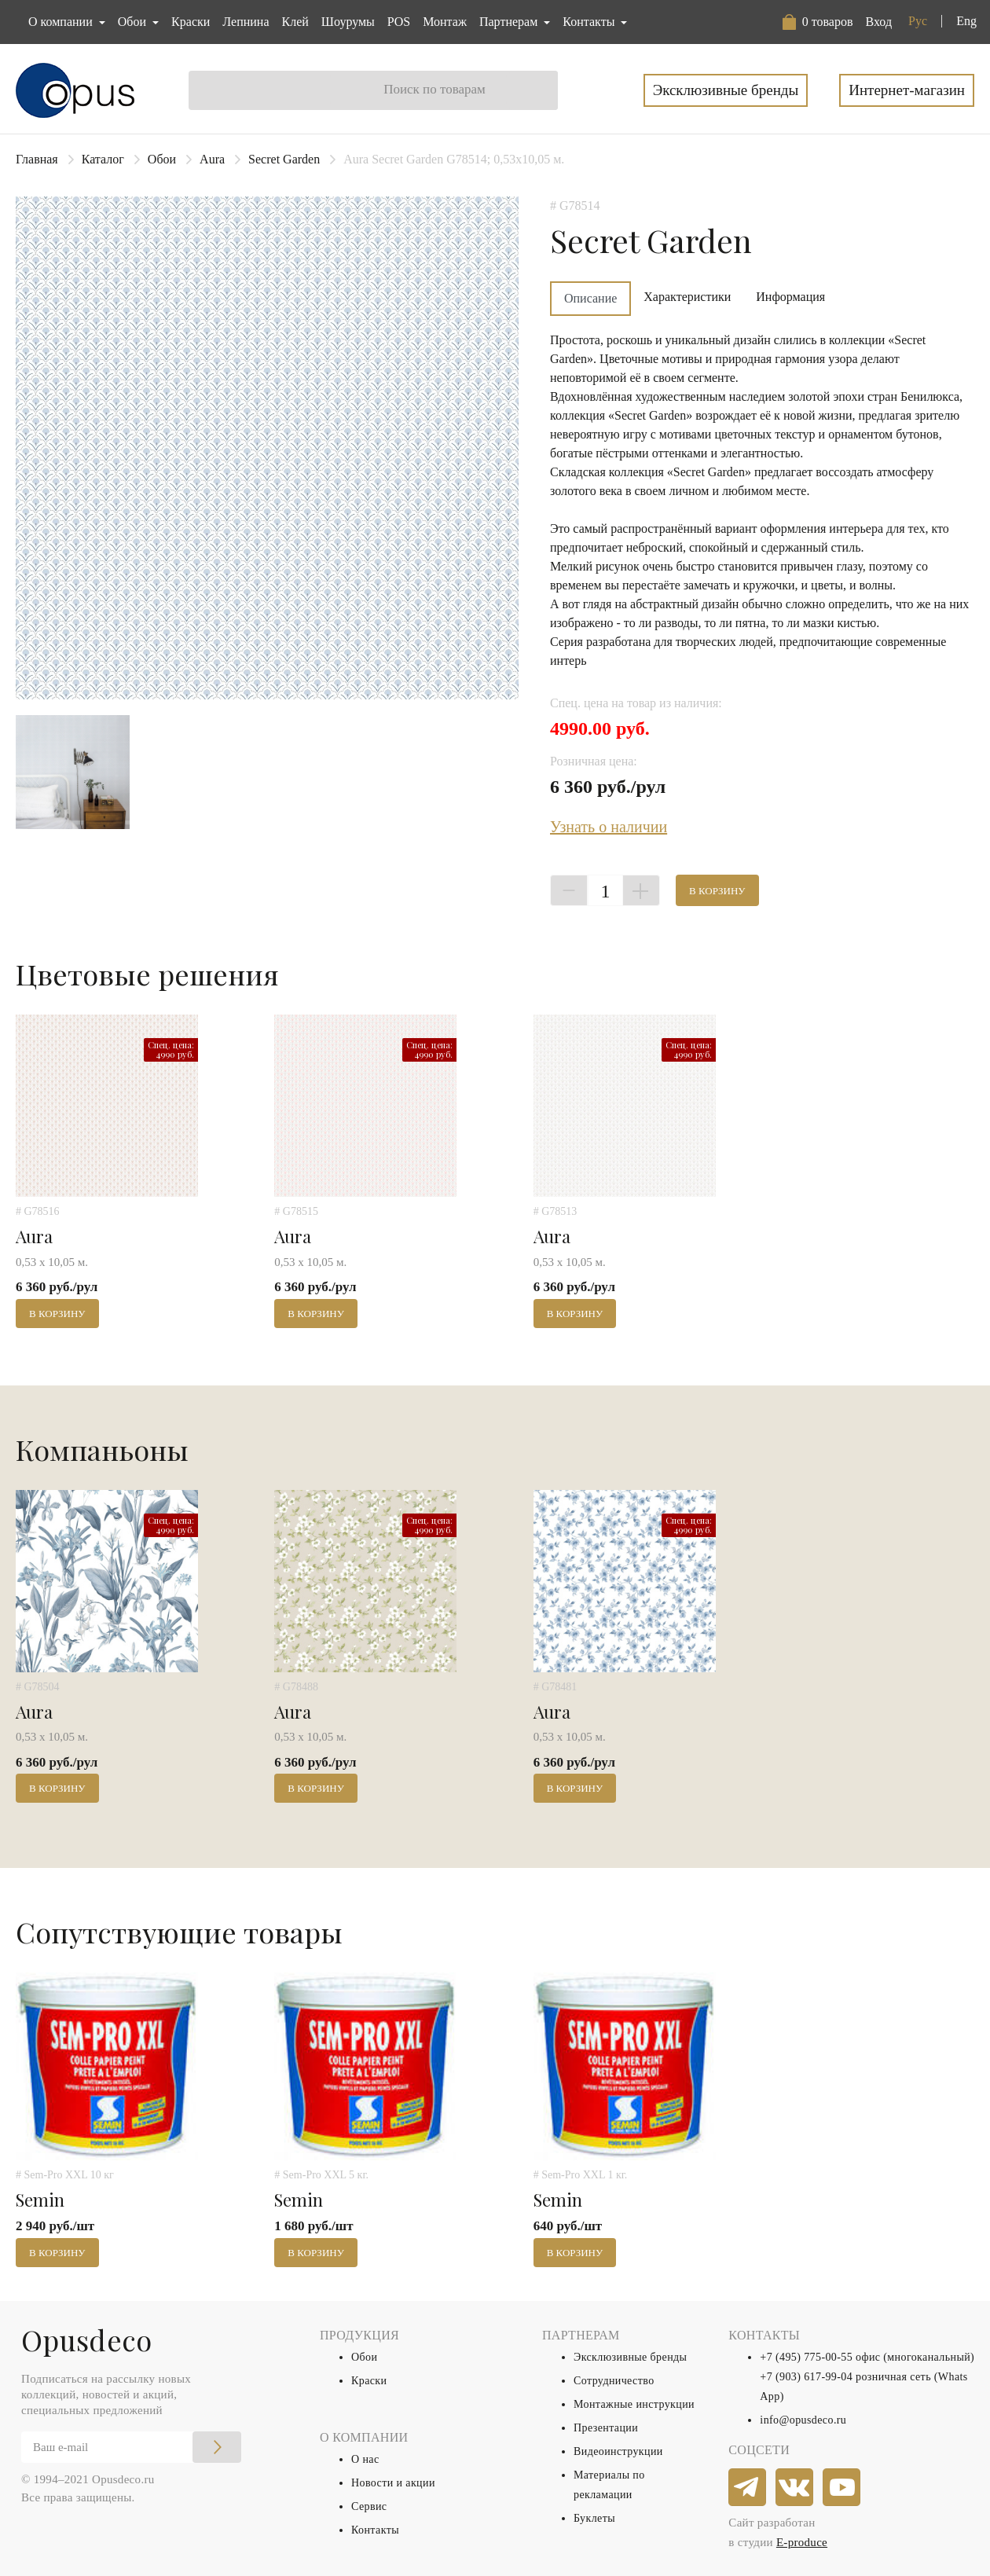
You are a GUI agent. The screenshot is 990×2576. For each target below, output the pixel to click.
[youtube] (842, 2488)
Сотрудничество (614, 2381)
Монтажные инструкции (634, 2404)
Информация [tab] (790, 296)
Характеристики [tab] (687, 296)
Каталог (103, 159)
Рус (917, 21)
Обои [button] (133, 21)
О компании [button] (62, 21)
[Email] (131, 2447)
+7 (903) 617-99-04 (806, 2377)
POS (398, 21)
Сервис (369, 2506)
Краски (190, 21)
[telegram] (748, 2488)
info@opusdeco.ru (803, 2420)
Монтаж (445, 21)
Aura (212, 159)
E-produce (801, 2542)
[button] (818, 22)
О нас (365, 2459)
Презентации (606, 2428)
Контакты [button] (590, 21)
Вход (878, 21)
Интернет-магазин (907, 90)
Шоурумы (348, 21)
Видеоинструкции (618, 2451)
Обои (162, 159)
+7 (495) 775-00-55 (806, 2357)
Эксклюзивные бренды (726, 90)
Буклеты (594, 2518)
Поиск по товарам (434, 89)
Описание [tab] (590, 298)
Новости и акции (393, 2483)
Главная (37, 159)
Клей (295, 21)
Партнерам (510, 21)
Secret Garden (284, 159)
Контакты (375, 2530)
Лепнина (245, 21)
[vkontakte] (795, 2488)
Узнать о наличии (608, 826)
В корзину (717, 891)
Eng (966, 21)
